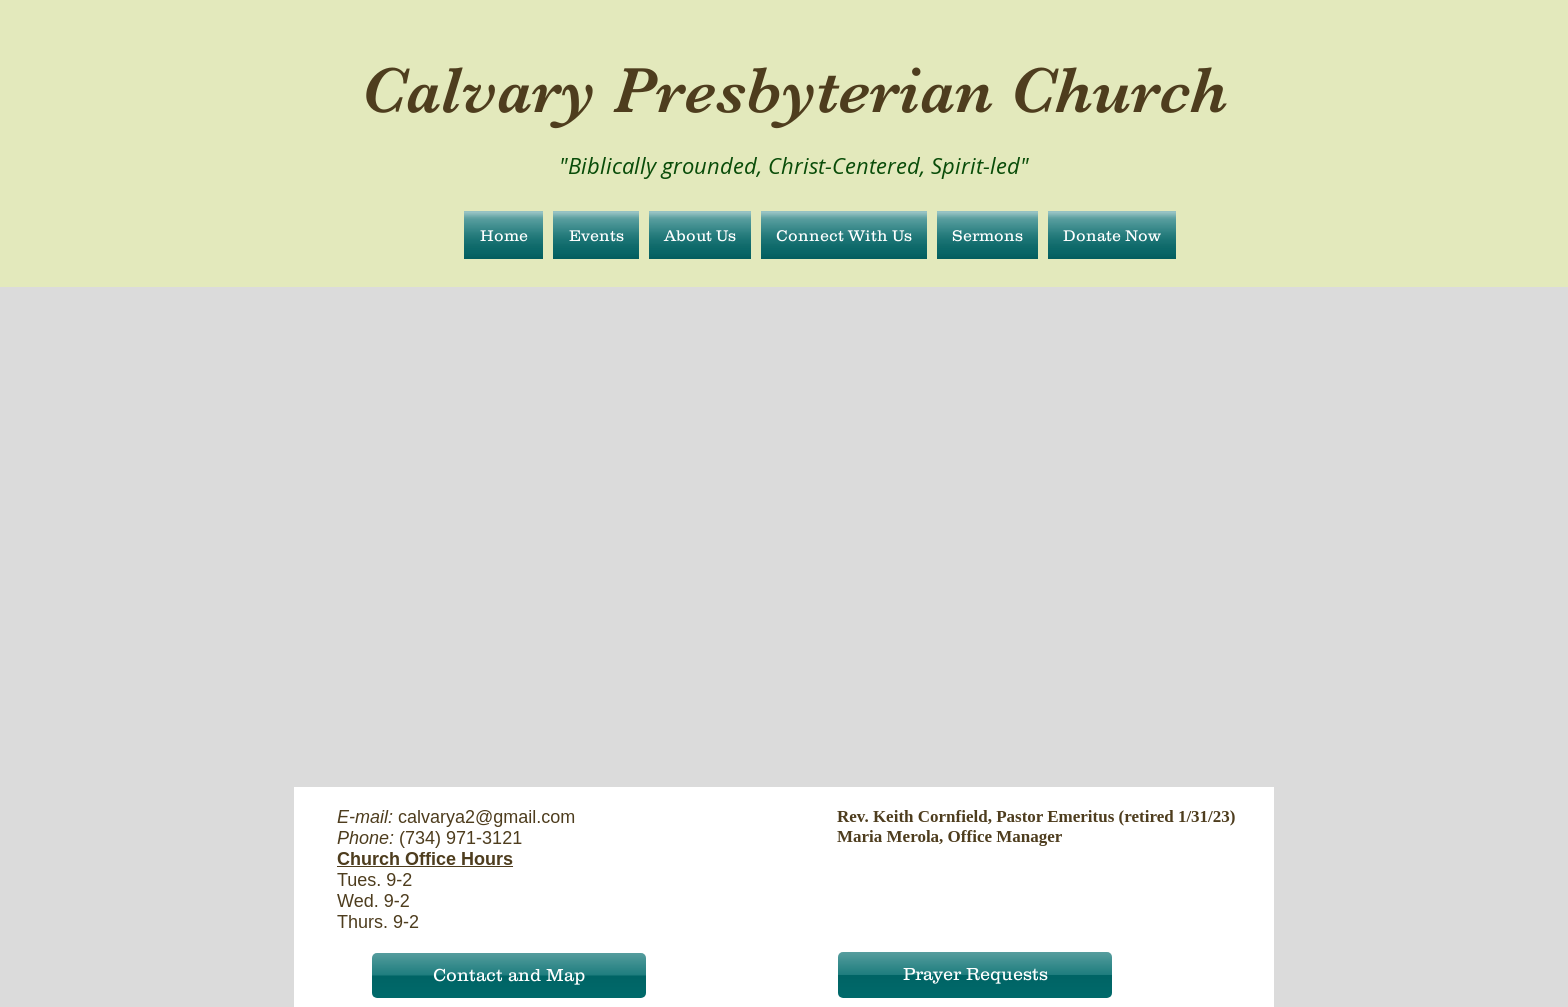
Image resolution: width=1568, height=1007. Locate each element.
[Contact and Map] (509, 975)
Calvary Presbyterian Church (794, 90)
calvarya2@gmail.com (486, 817)
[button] (700, 235)
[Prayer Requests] (975, 975)
